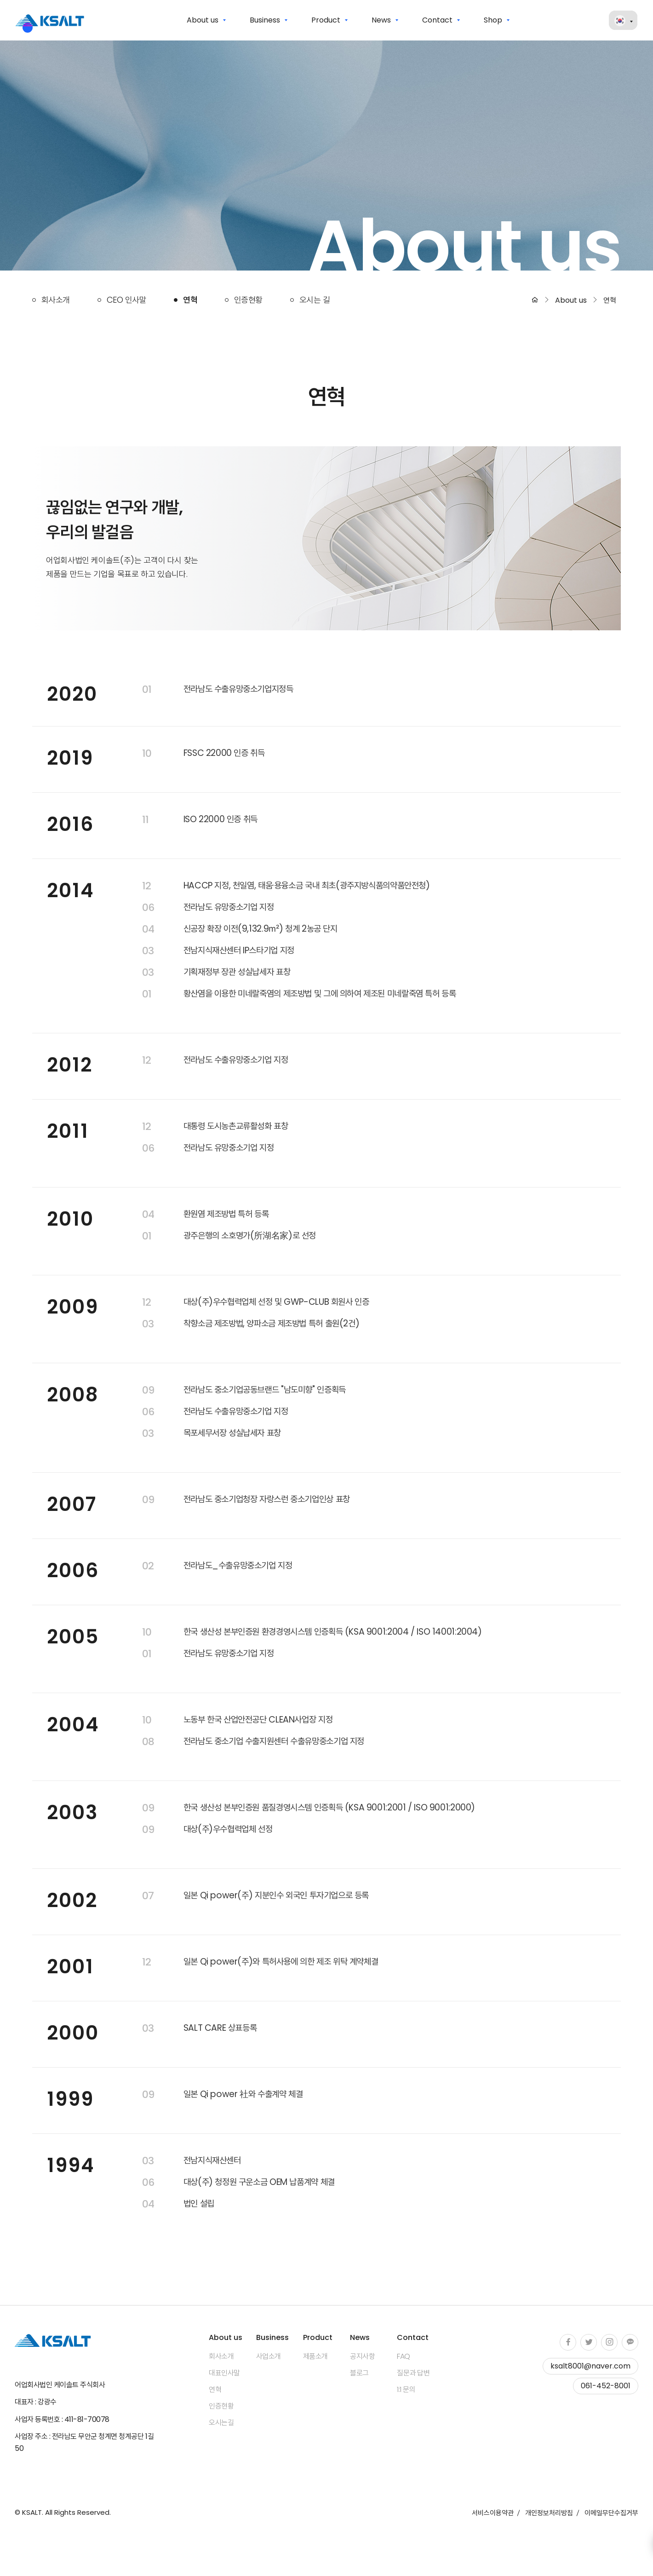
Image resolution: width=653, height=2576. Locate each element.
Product (325, 20)
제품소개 (315, 2356)
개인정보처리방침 (549, 2513)
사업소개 (268, 2356)
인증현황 (248, 299)
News (381, 20)
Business (265, 20)
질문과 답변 (413, 2373)
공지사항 (362, 2356)
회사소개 (55, 299)
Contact (437, 20)
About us (202, 20)
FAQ (403, 2356)
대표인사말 (224, 2373)
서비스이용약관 (493, 2513)
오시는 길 (314, 299)
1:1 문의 (406, 2389)
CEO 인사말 (126, 299)
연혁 (190, 299)
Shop (493, 20)
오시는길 (221, 2422)
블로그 (359, 2373)
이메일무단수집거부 (611, 2513)
